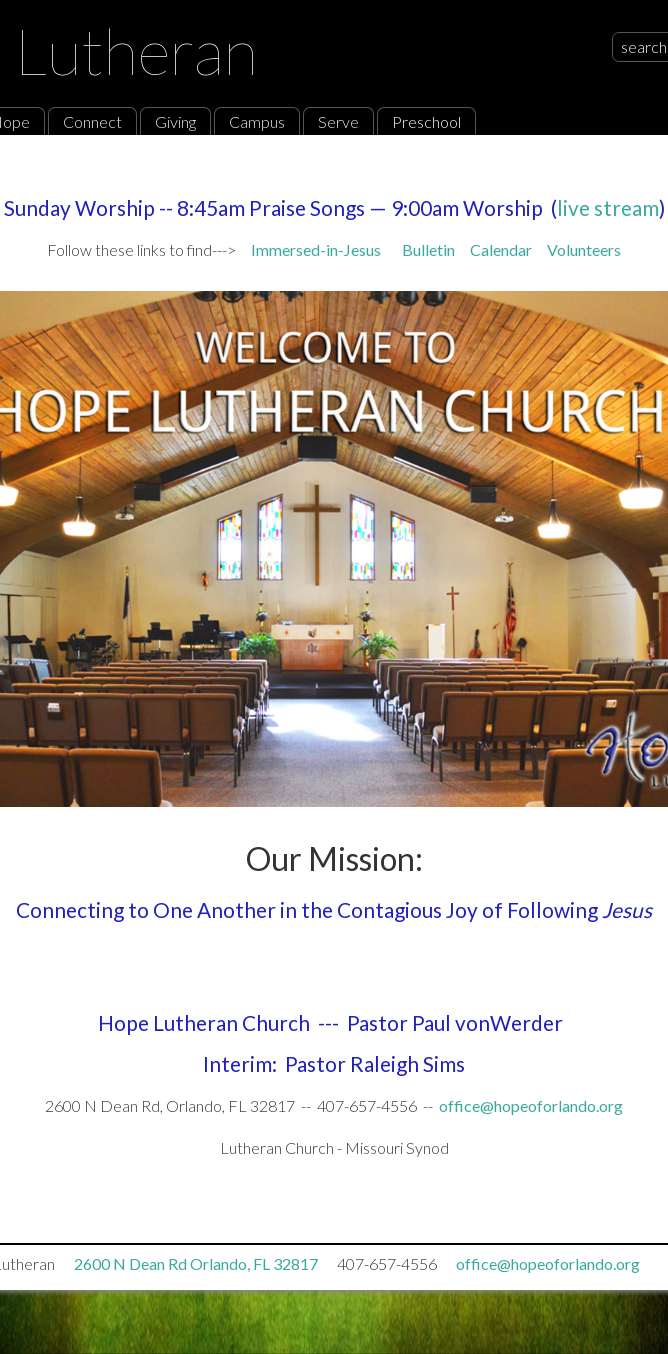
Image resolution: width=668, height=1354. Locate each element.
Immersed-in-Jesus (316, 249)
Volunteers (584, 249)
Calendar (508, 249)
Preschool (426, 121)
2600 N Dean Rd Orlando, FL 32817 (196, 1263)
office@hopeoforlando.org (531, 1105)
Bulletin (428, 249)
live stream (608, 207)
